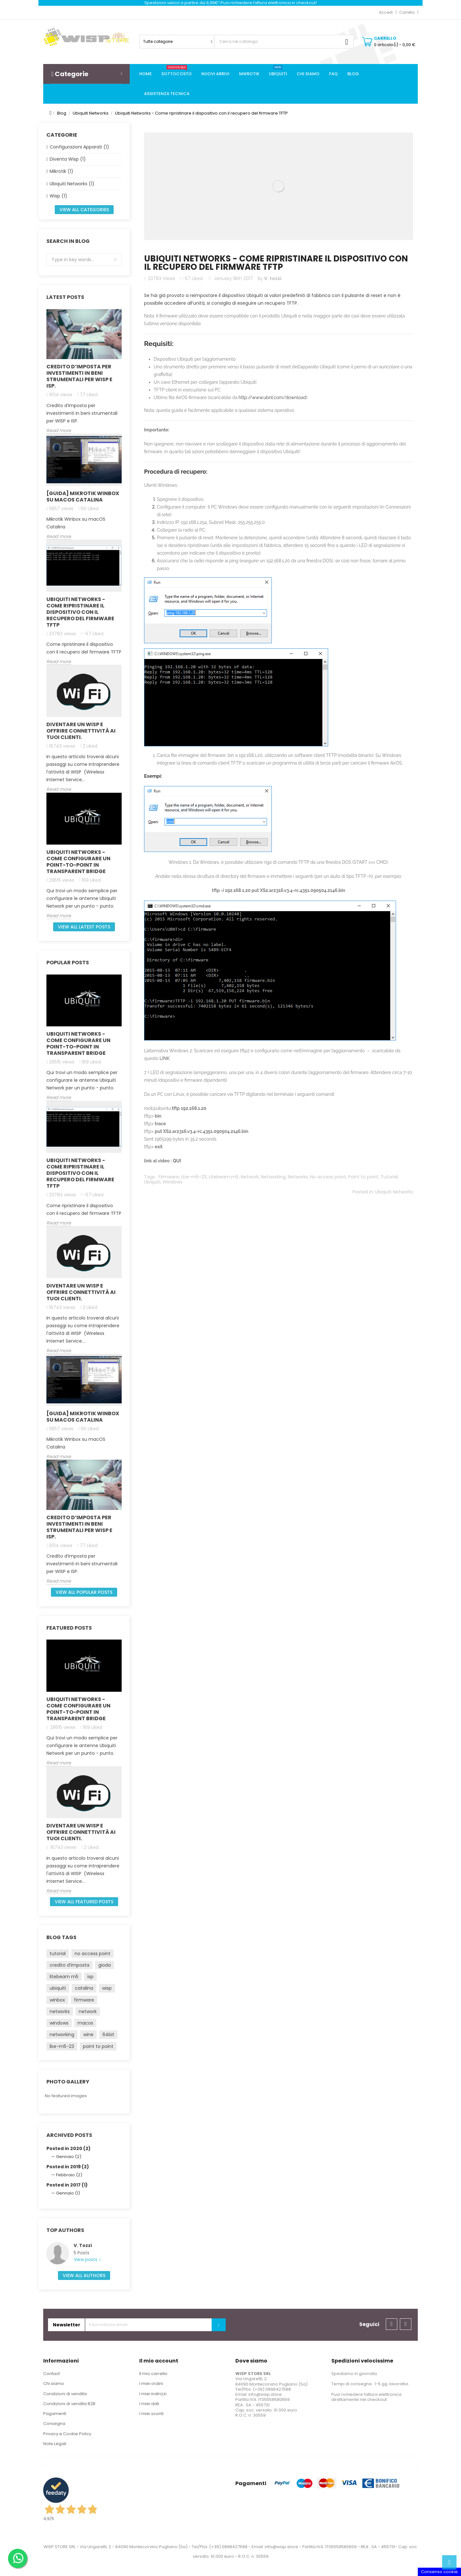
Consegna (54, 2423)
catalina (84, 1988)
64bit (108, 2034)
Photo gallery (67, 2081)
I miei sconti (151, 2414)
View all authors (84, 2275)
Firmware (168, 1177)
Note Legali (54, 2444)
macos (85, 2023)
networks (60, 2011)
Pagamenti (54, 2414)
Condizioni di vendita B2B (69, 2404)
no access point (92, 1953)
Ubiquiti (152, 1182)
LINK (164, 1058)
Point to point (363, 1177)
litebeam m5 (64, 1976)
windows (59, 2023)
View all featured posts (84, 1901)
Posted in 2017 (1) (67, 2185)
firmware (84, 2000)
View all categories (84, 209)
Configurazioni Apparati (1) (79, 147)
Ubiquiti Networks (394, 1192)
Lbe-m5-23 (193, 1177)
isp (90, 1976)
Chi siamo (53, 2383)
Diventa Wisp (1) (68, 159)
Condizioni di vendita (65, 2394)
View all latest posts (84, 927)
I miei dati (149, 2404)
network (88, 2011)
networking (62, 2034)
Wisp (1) (58, 196)
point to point (98, 2046)
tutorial (58, 1953)
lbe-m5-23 (62, 2046)
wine (88, 2034)
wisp (107, 1988)
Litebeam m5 (224, 1177)
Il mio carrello (153, 2374)
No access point (328, 1177)
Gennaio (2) (68, 2157)
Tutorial (389, 1177)
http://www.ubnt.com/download (272, 397)
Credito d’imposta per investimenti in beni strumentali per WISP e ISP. (79, 376)
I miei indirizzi (152, 2394)
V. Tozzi (83, 2245)
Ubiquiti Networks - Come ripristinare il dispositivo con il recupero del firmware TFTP (80, 612)
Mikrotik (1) (61, 171)
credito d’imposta (69, 1965)
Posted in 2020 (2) (68, 2148)
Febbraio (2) (69, 2175)
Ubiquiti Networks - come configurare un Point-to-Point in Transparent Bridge (78, 861)
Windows (172, 1182)
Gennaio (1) (68, 2193)
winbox (57, 2000)
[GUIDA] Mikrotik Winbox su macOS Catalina (82, 496)
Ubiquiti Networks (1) (72, 184)
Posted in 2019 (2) (67, 2166)
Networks (298, 1177)
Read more (58, 431)
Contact (51, 2374)
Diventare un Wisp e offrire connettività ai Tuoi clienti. (81, 731)
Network (250, 1177)
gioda (104, 1965)
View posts (86, 2259)
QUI (177, 1160)
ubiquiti (58, 1988)
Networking (273, 1177)
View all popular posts (84, 1592)
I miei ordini (151, 2383)
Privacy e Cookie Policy (67, 2434)
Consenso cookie (439, 2572)
